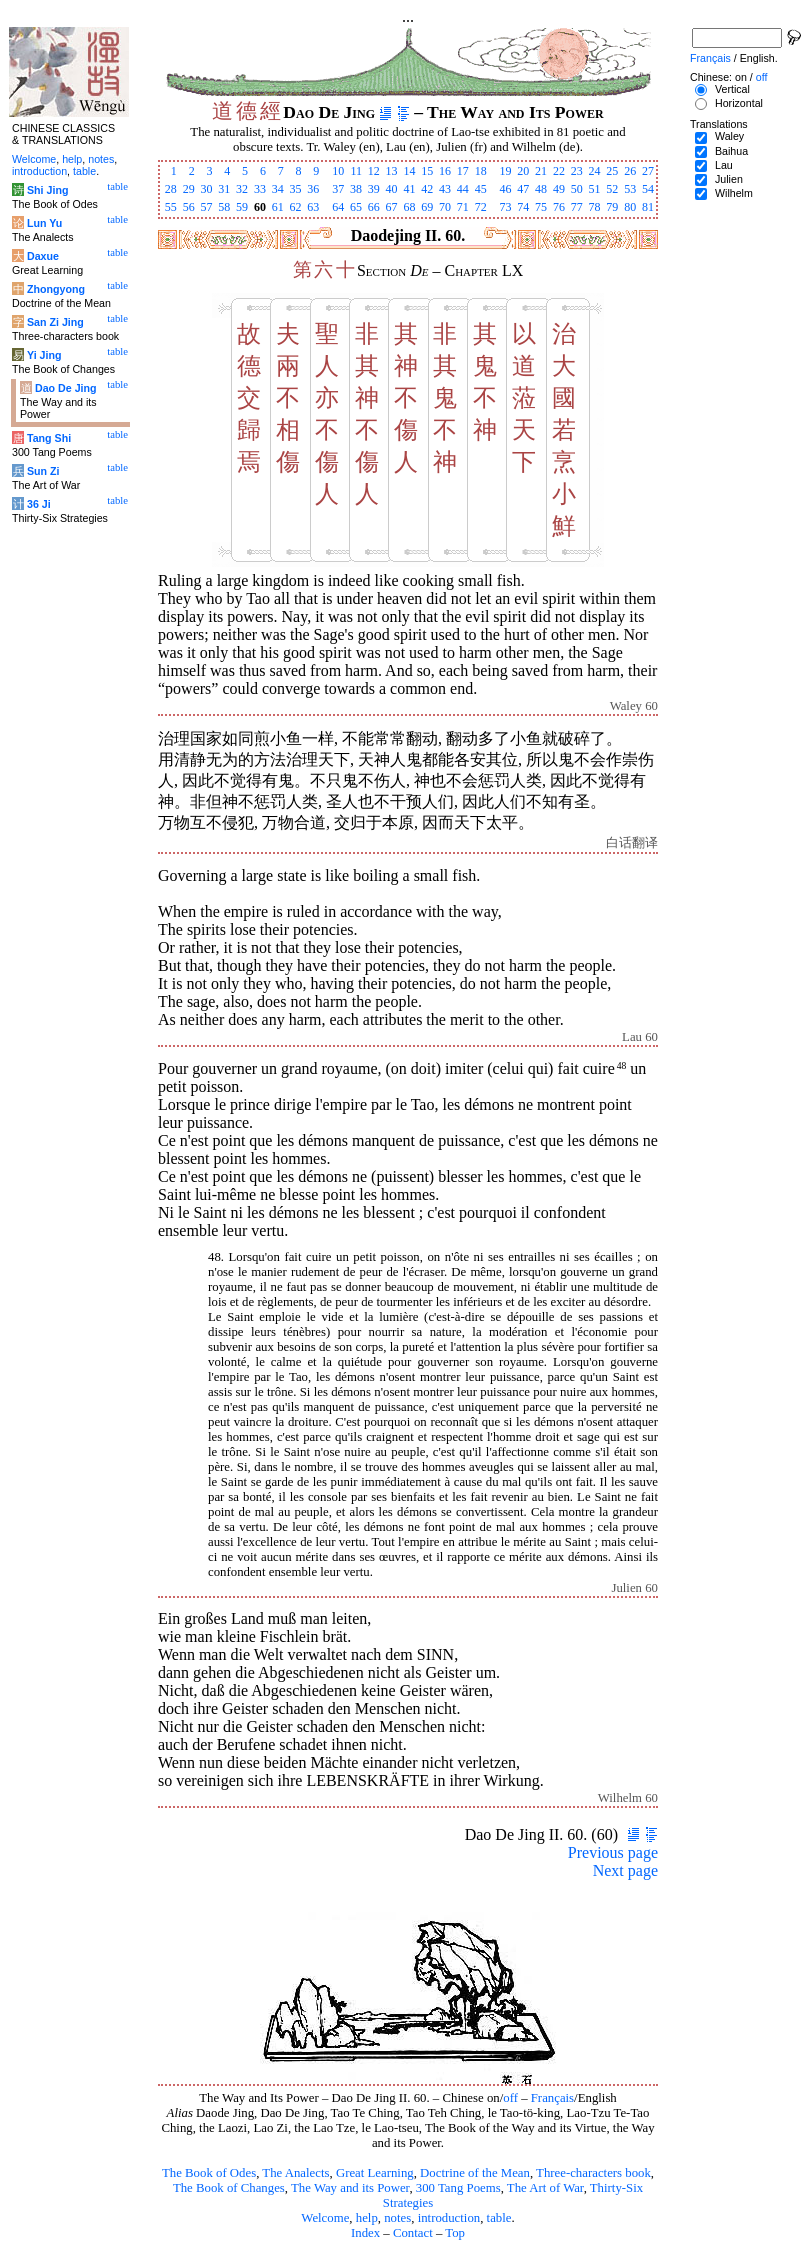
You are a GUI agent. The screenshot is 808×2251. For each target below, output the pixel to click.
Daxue (43, 256)
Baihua (731, 151)
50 (577, 189)
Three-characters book (593, 2173)
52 (612, 189)
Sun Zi (43, 471)
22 (559, 171)
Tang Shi (49, 438)
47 (523, 189)
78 (595, 207)
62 (296, 207)
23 (577, 171)
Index (365, 2233)
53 (630, 189)
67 (392, 207)
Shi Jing (47, 190)
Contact (413, 2233)
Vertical (732, 89)
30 (206, 189)
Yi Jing (44, 355)
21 (541, 171)
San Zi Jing (55, 322)
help (367, 2218)
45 (481, 189)
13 (392, 171)
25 (612, 171)
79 (612, 207)
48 (541, 189)
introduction (449, 2218)
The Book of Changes (229, 2188)
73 (505, 207)
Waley (729, 136)
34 (278, 189)
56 (189, 207)
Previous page (613, 1852)
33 (260, 189)
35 (296, 189)
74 (523, 207)
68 (409, 207)
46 (505, 189)
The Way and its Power (350, 2188)
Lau (724, 165)
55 (171, 207)
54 (648, 189)
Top (455, 2233)
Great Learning (375, 2173)
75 (541, 207)
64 (338, 207)
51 (595, 189)
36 (313, 189)
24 (595, 171)
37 (338, 189)
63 (313, 207)
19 (505, 171)
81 (648, 207)
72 (481, 207)
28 (171, 189)
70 (445, 207)
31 (224, 189)
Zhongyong (56, 289)
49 (559, 189)
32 (242, 189)
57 (206, 207)
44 (463, 189)
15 (427, 171)
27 (648, 171)
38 (356, 189)
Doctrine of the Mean (475, 2173)
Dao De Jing (66, 388)
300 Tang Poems (458, 2188)
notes (397, 2218)
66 (374, 207)
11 (356, 171)
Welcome (325, 2218)
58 (224, 207)
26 (630, 171)
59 (242, 207)
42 (427, 189)
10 (338, 171)
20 (523, 171)
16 (445, 171)
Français (552, 2098)
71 (463, 207)
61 (278, 207)
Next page (625, 1870)
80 (630, 207)
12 (374, 171)
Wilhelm (734, 193)
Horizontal (739, 103)
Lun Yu (44, 223)
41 (409, 189)
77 (577, 207)
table (499, 2218)
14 (409, 171)
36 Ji (39, 504)
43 (445, 189)
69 (427, 207)
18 (481, 171)
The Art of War (545, 2188)
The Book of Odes (209, 2173)
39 (374, 189)
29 (189, 189)
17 (463, 171)
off (510, 2098)
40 (392, 189)
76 (559, 207)
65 (356, 207)
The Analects (295, 2173)
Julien (729, 179)
